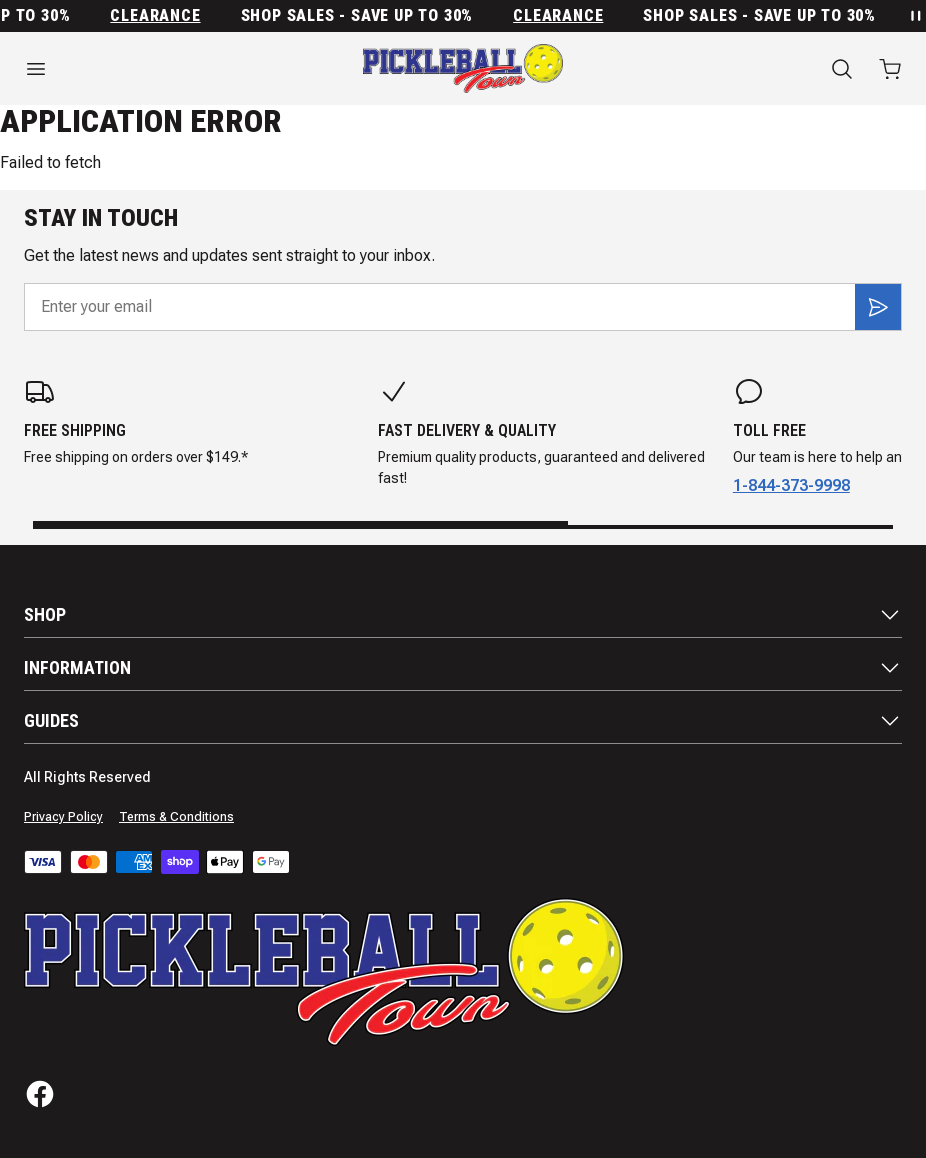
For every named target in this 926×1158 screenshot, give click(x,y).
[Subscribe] (878, 307)
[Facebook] (40, 1094)
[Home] (463, 68)
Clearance (161, 16)
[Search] (842, 69)
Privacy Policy (63, 817)
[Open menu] (154, 69)
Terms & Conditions (176, 817)
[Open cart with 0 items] (890, 69)
